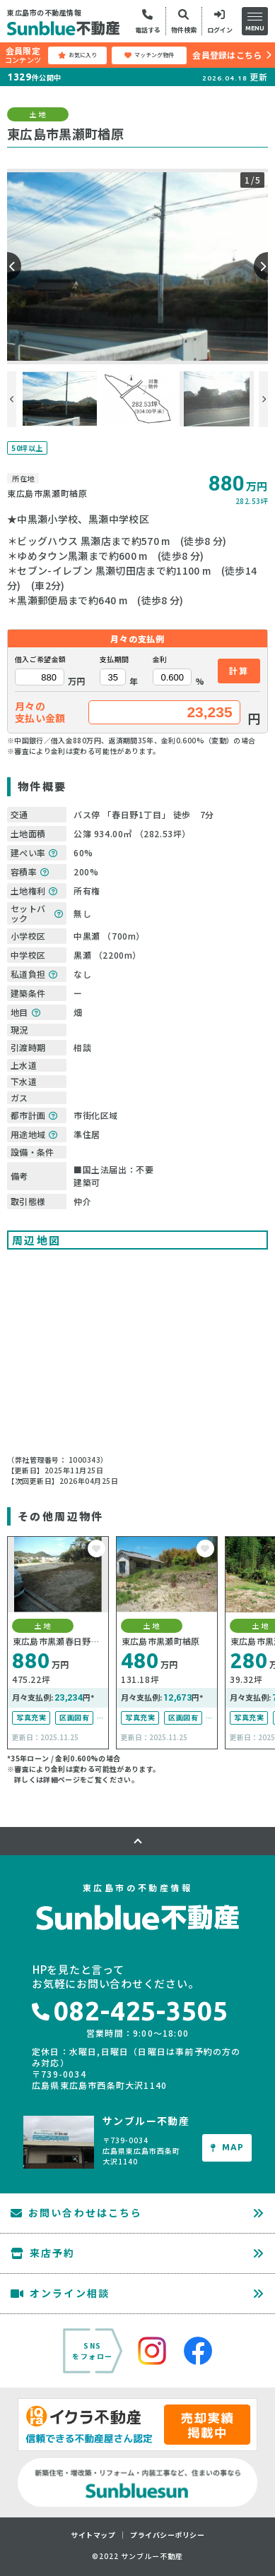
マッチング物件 (149, 55)
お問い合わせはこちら (76, 2212)
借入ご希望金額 (40, 659)
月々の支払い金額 (40, 712)
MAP (227, 2147)
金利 (160, 659)
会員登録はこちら (227, 55)
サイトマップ (93, 2535)
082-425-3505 (130, 2011)
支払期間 (114, 659)
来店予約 (43, 2253)
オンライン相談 (60, 2293)
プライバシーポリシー (167, 2535)
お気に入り (77, 55)
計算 (239, 670)
